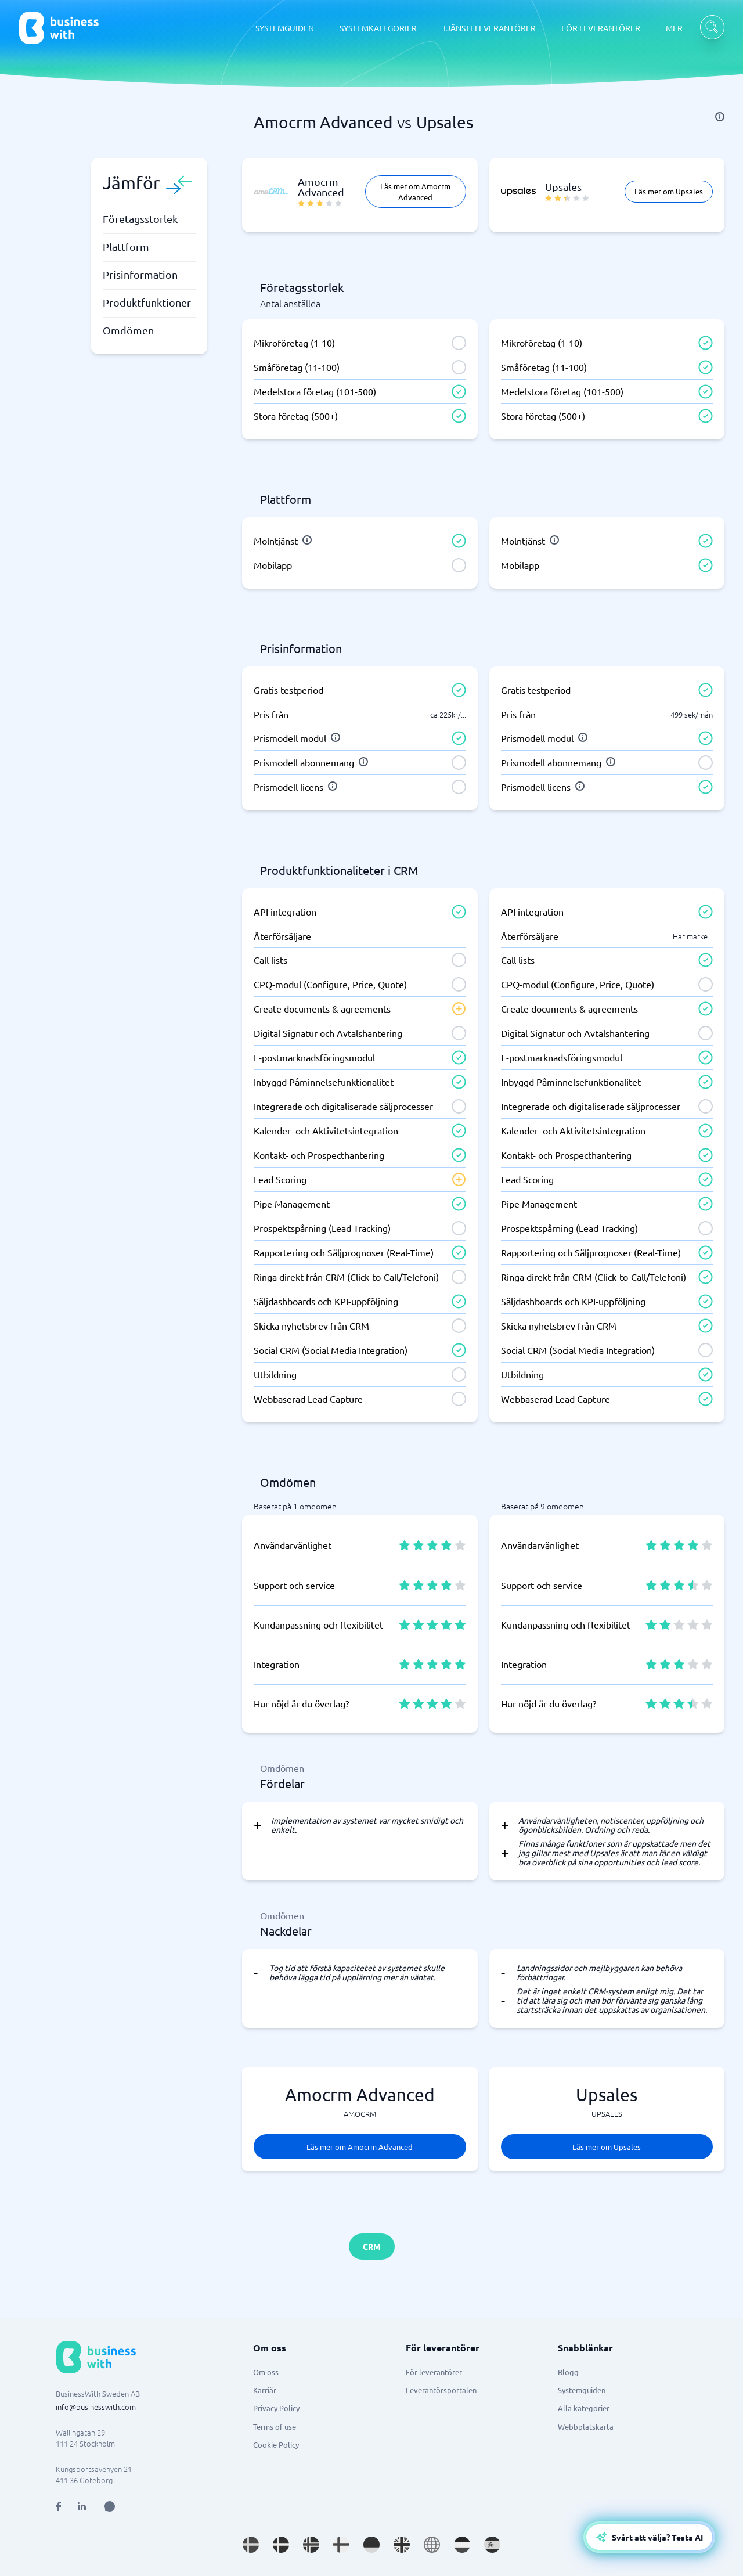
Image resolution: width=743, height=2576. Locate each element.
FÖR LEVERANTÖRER (600, 28)
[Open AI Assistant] (110, 2506)
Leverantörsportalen (441, 2390)
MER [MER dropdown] (674, 28)
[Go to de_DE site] (371, 2545)
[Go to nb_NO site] (311, 2545)
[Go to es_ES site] (492, 2545)
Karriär (264, 2390)
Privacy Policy (276, 2408)
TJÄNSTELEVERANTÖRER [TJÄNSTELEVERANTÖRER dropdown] (489, 28)
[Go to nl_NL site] (462, 2545)
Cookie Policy (276, 2444)
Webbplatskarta (586, 2426)
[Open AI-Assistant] (649, 2537)
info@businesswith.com (96, 2406)
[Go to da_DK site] (281, 2545)
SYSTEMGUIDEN (284, 28)
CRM (372, 2246)
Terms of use (274, 2426)
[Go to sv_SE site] (251, 2545)
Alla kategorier (583, 2408)
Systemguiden (581, 2390)
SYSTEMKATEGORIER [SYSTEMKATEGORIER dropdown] (378, 28)
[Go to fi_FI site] (341, 2545)
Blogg (568, 2372)
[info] (719, 116)
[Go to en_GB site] (402, 2545)
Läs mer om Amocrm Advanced (415, 191)
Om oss (266, 2372)
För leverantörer (434, 2372)
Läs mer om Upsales (668, 191)
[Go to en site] (432, 2545)
